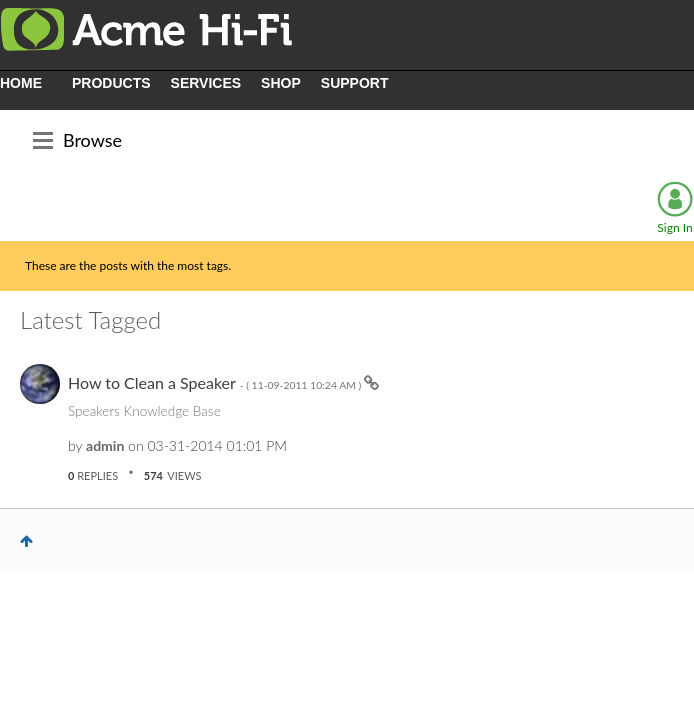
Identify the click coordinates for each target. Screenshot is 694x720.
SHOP (281, 83)
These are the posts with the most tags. (128, 265)
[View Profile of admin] (105, 445)
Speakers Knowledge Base (144, 411)
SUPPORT (355, 83)
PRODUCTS (111, 83)
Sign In (674, 227)
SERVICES (206, 83)
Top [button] (26, 541)
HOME (21, 83)
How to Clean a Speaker (216, 382)
